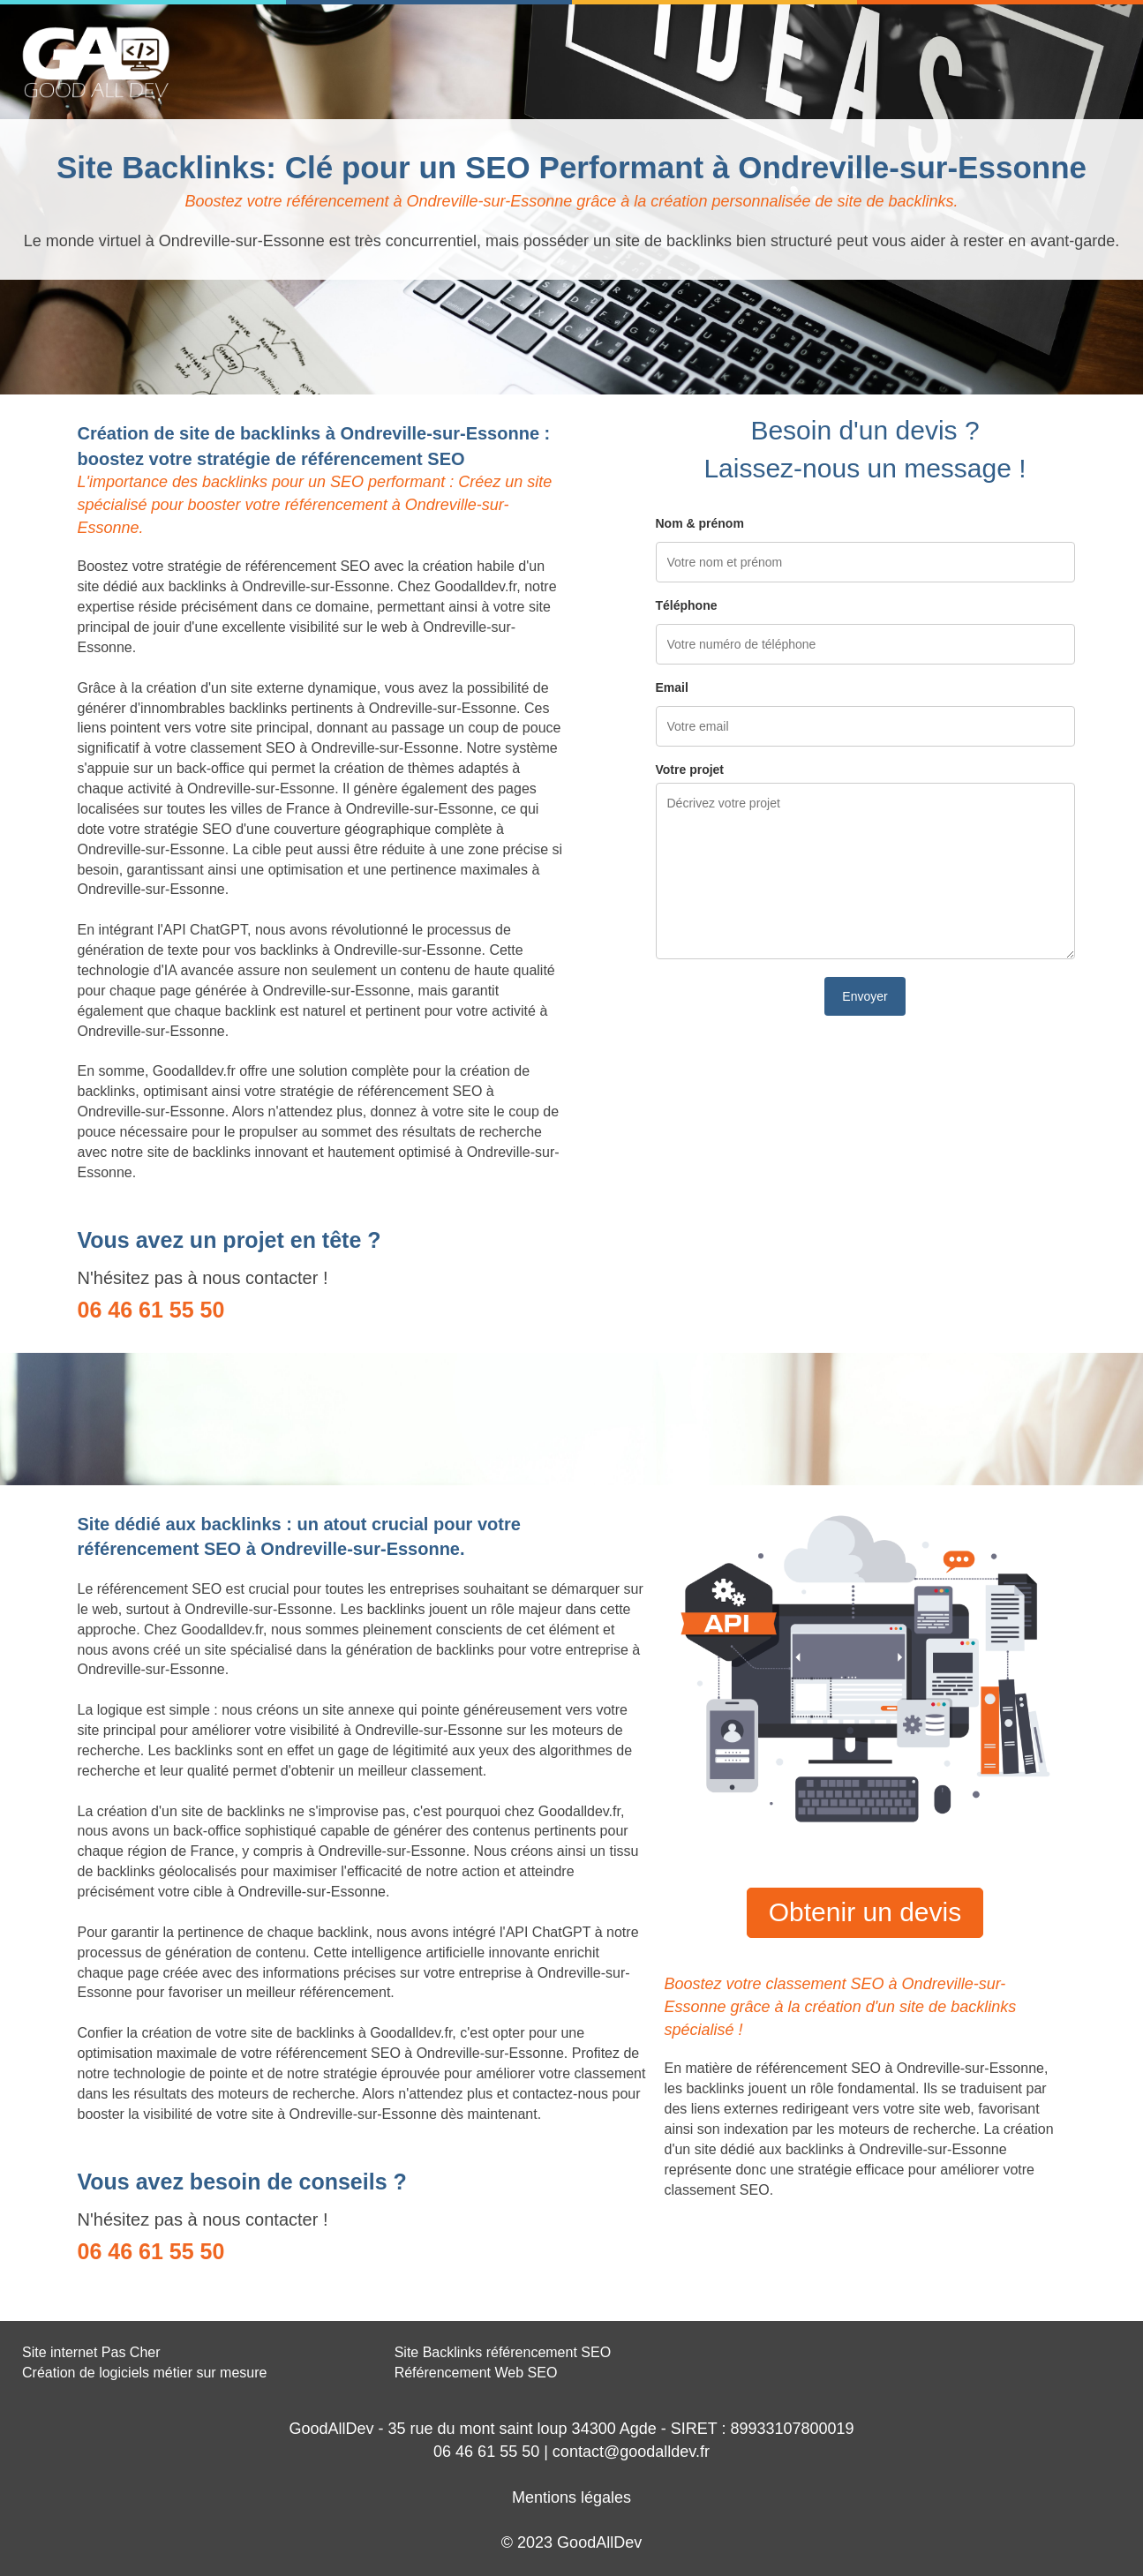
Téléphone (687, 605)
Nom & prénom (700, 523)
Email (672, 687)
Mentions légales (571, 2497)
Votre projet (690, 769)
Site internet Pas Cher (91, 2352)
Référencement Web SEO (476, 2372)
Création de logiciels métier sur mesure (144, 2372)
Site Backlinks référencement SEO (503, 2352)
